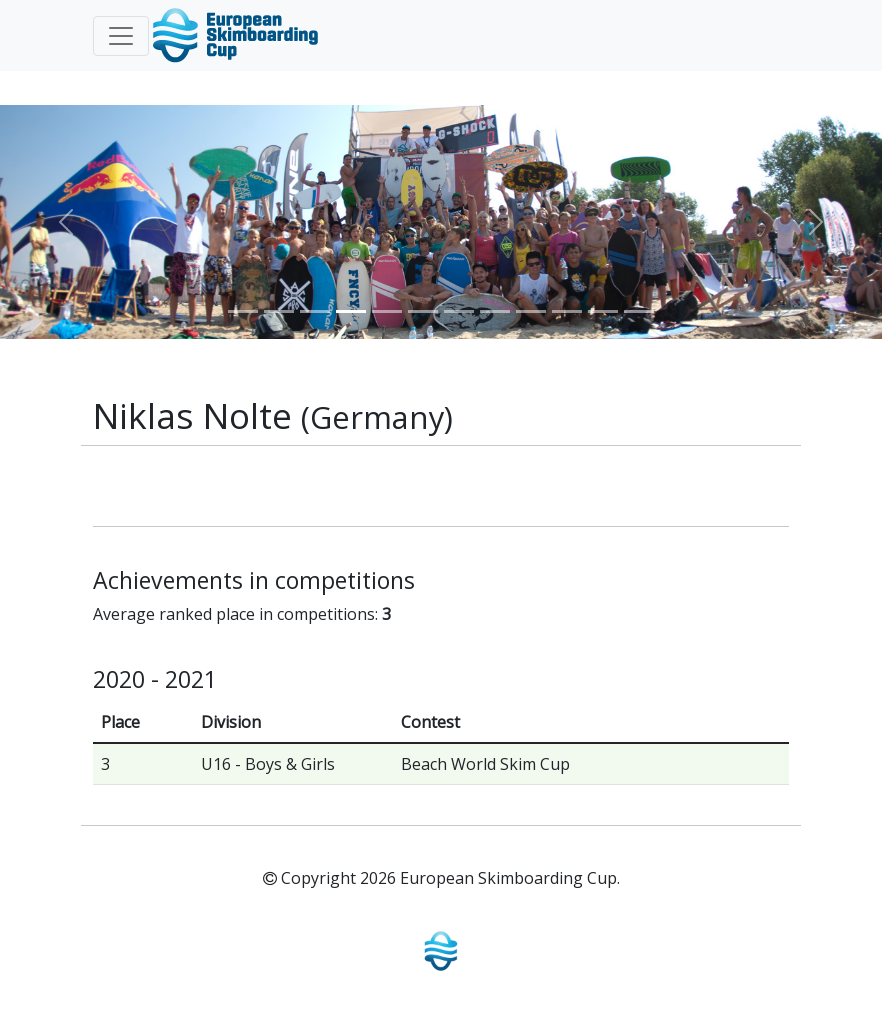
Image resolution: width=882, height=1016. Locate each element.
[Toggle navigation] (121, 36)
